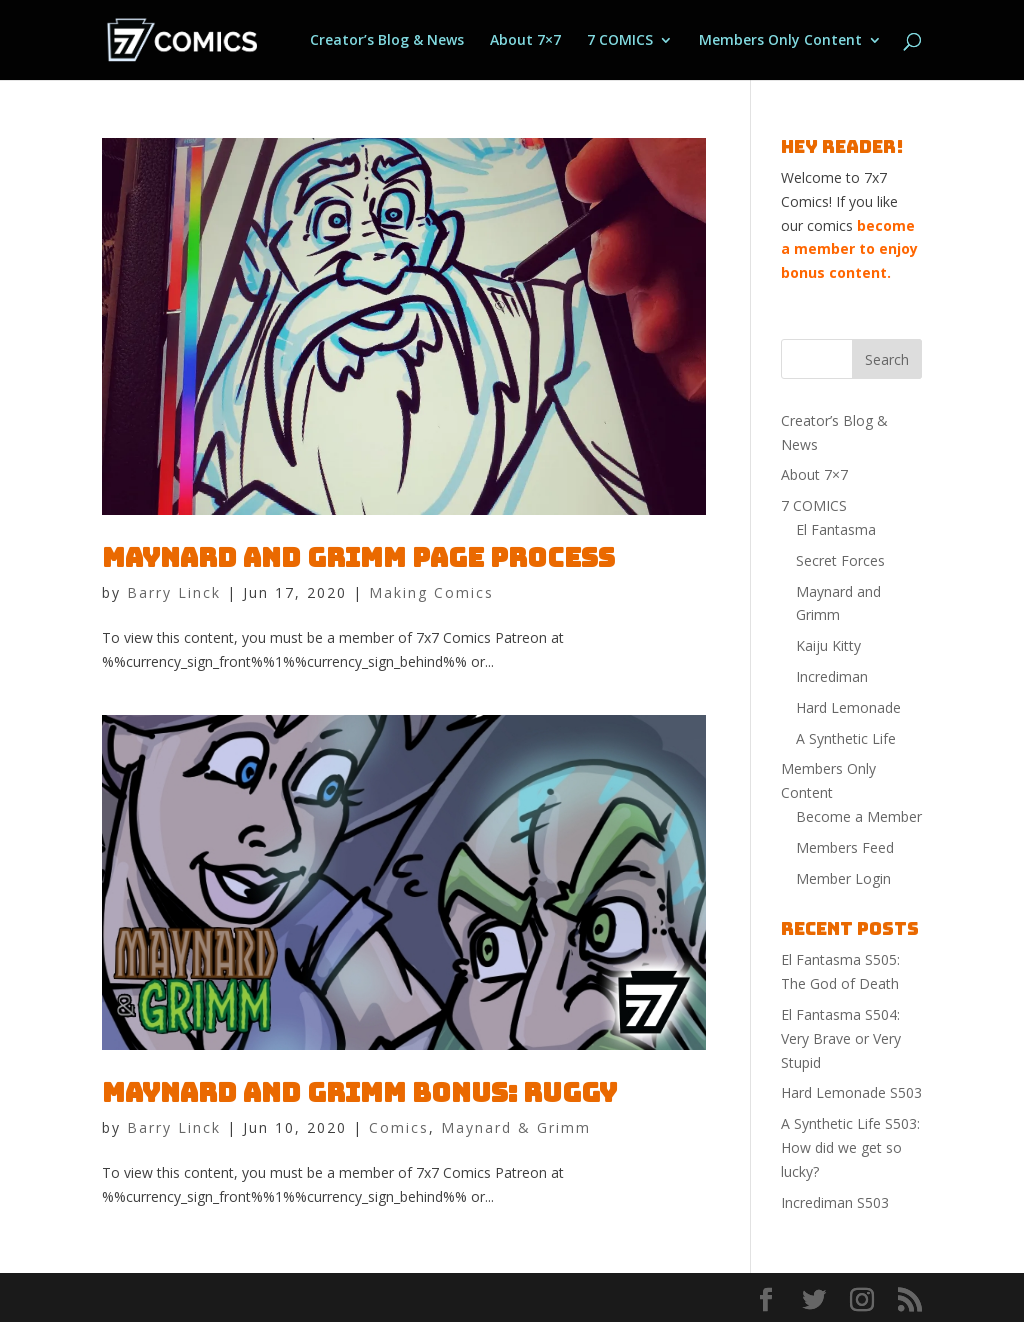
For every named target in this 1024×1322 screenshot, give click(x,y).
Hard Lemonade (848, 707)
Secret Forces (840, 560)
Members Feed (845, 847)
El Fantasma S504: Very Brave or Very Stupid (841, 1038)
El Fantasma (836, 529)
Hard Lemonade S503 (851, 1092)
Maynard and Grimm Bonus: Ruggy (359, 1092)
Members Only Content (780, 41)
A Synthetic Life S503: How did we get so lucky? (850, 1147)
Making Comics (431, 592)
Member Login (843, 878)
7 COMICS (620, 41)
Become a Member (859, 816)
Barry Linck (174, 592)
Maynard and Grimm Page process (358, 557)
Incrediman (832, 676)
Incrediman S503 (835, 1202)
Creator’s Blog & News (387, 41)
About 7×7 (525, 41)
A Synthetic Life (846, 738)
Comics (399, 1127)
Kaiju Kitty (828, 645)
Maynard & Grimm (516, 1127)
